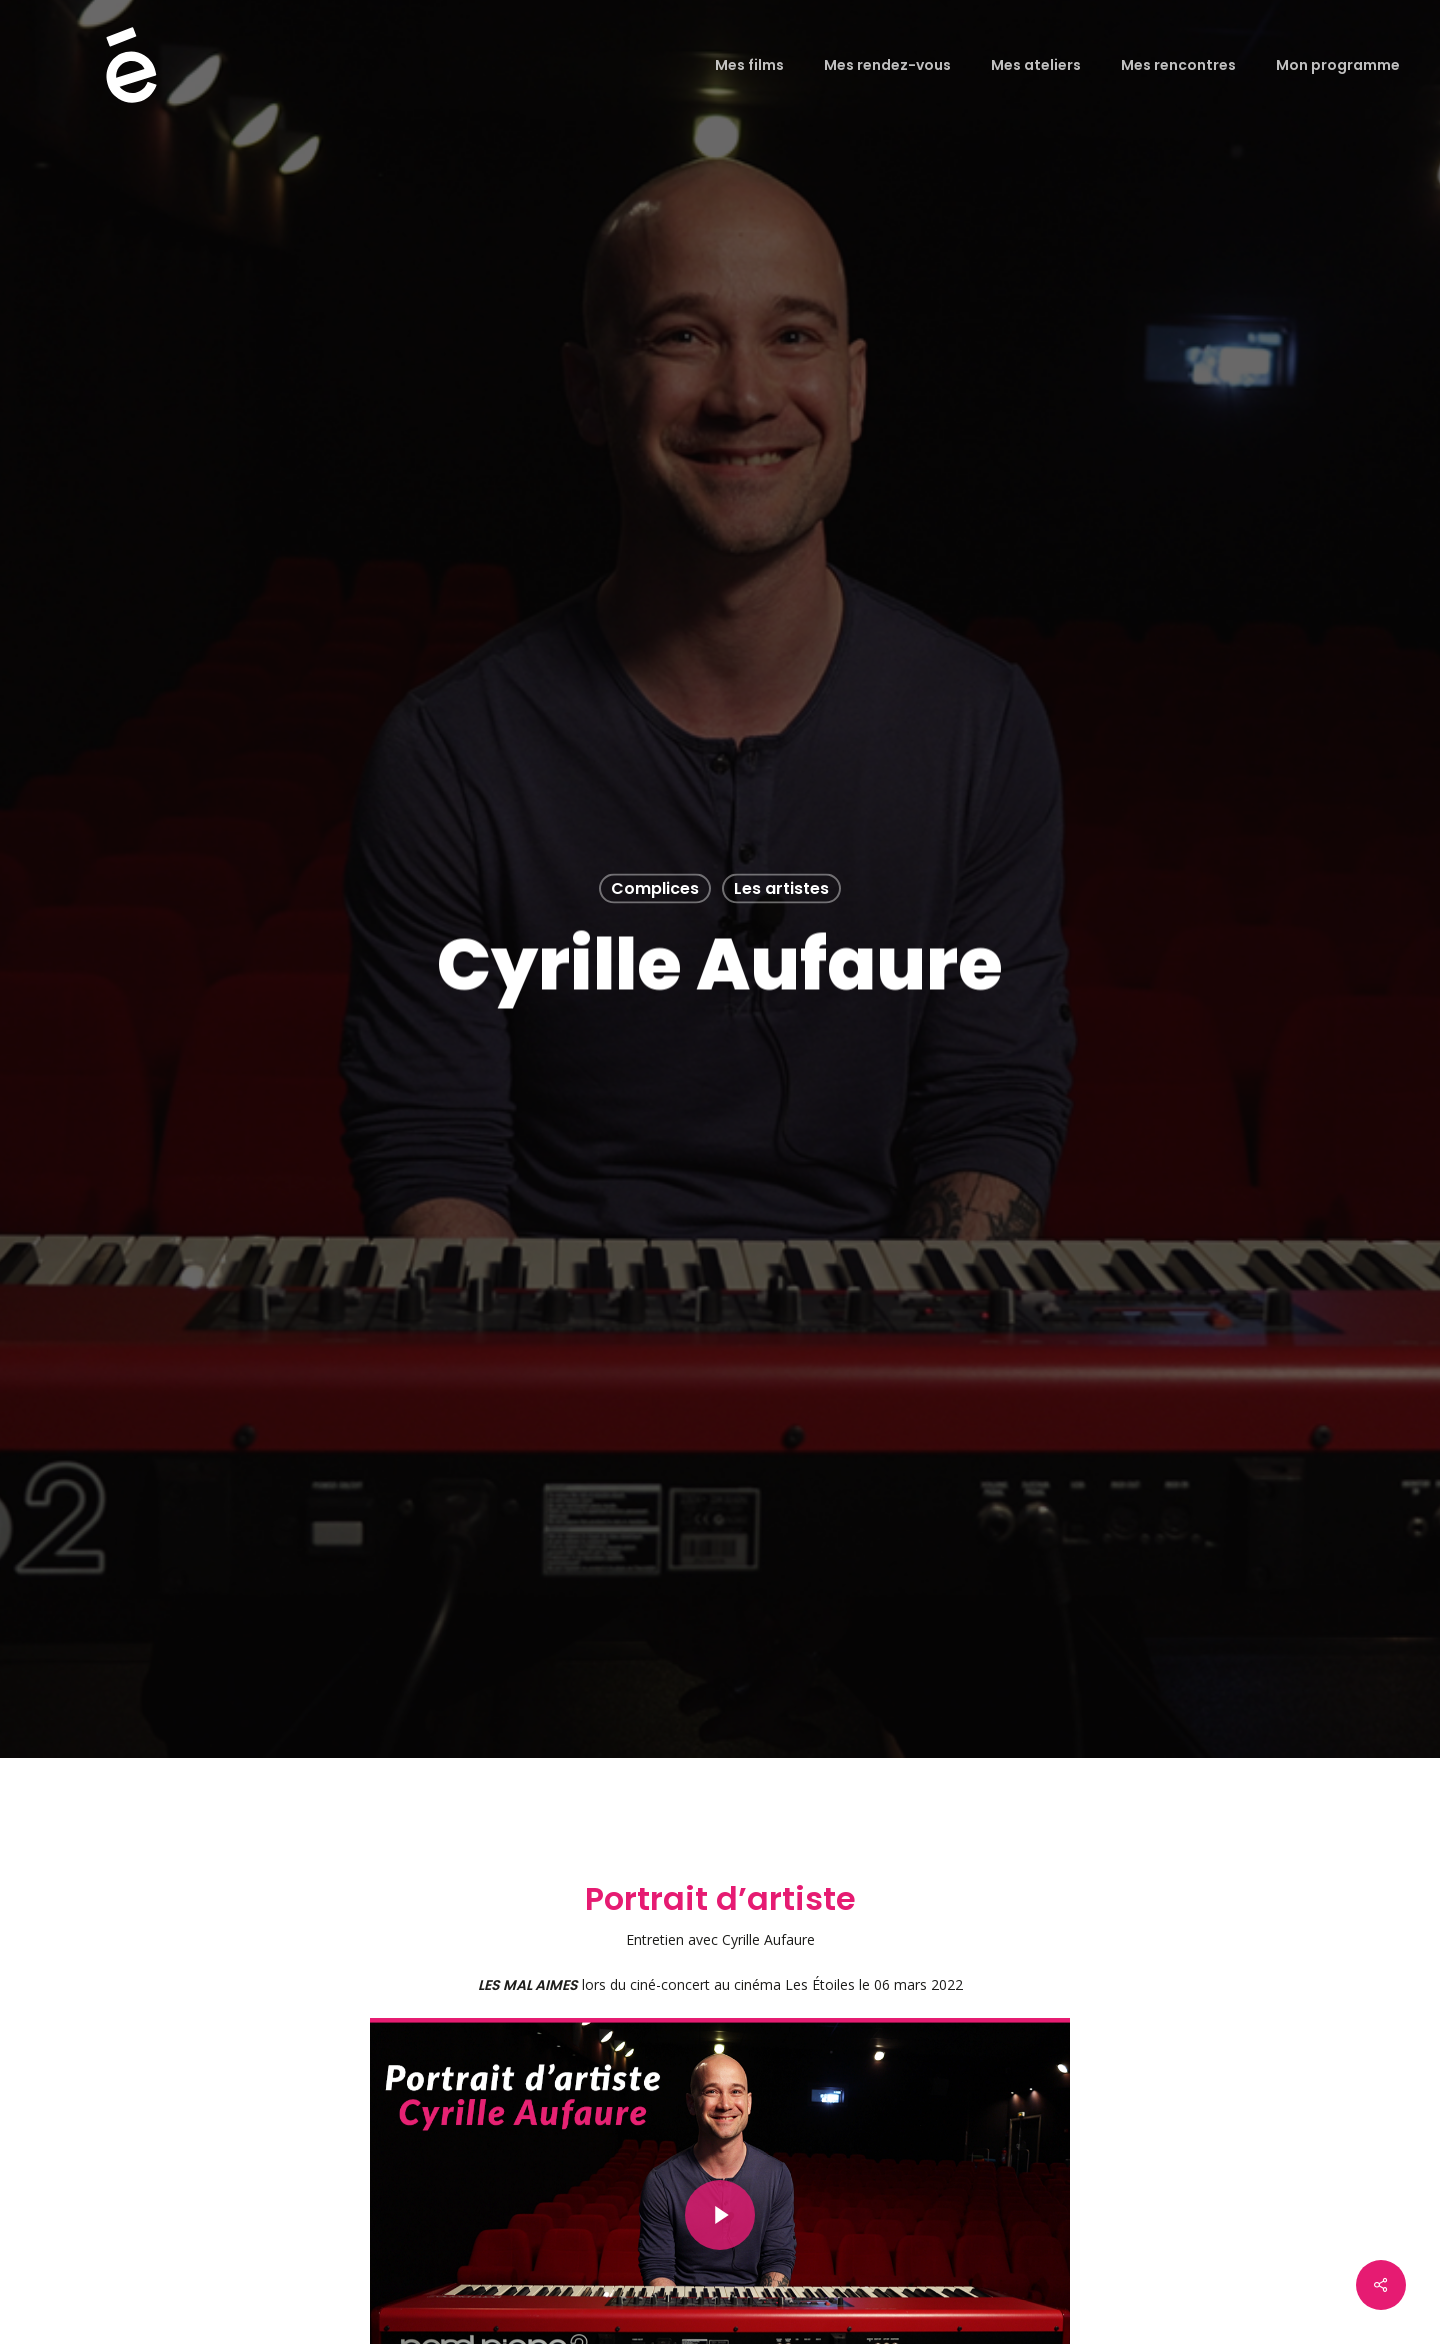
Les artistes (781, 888)
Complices (655, 888)
